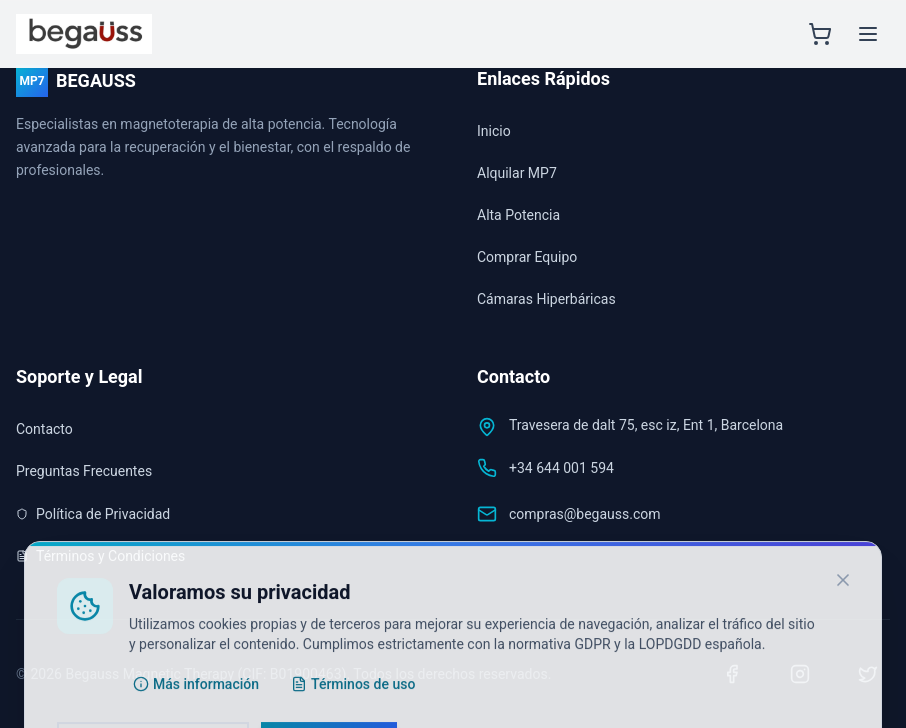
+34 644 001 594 (561, 468)
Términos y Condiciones (100, 556)
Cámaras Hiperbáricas (546, 299)
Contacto (44, 429)
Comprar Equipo (527, 257)
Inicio (494, 131)
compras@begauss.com (585, 514)
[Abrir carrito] (820, 34)
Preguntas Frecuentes (84, 471)
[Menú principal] (868, 34)
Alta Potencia (518, 215)
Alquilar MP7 (517, 173)
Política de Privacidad (93, 514)
